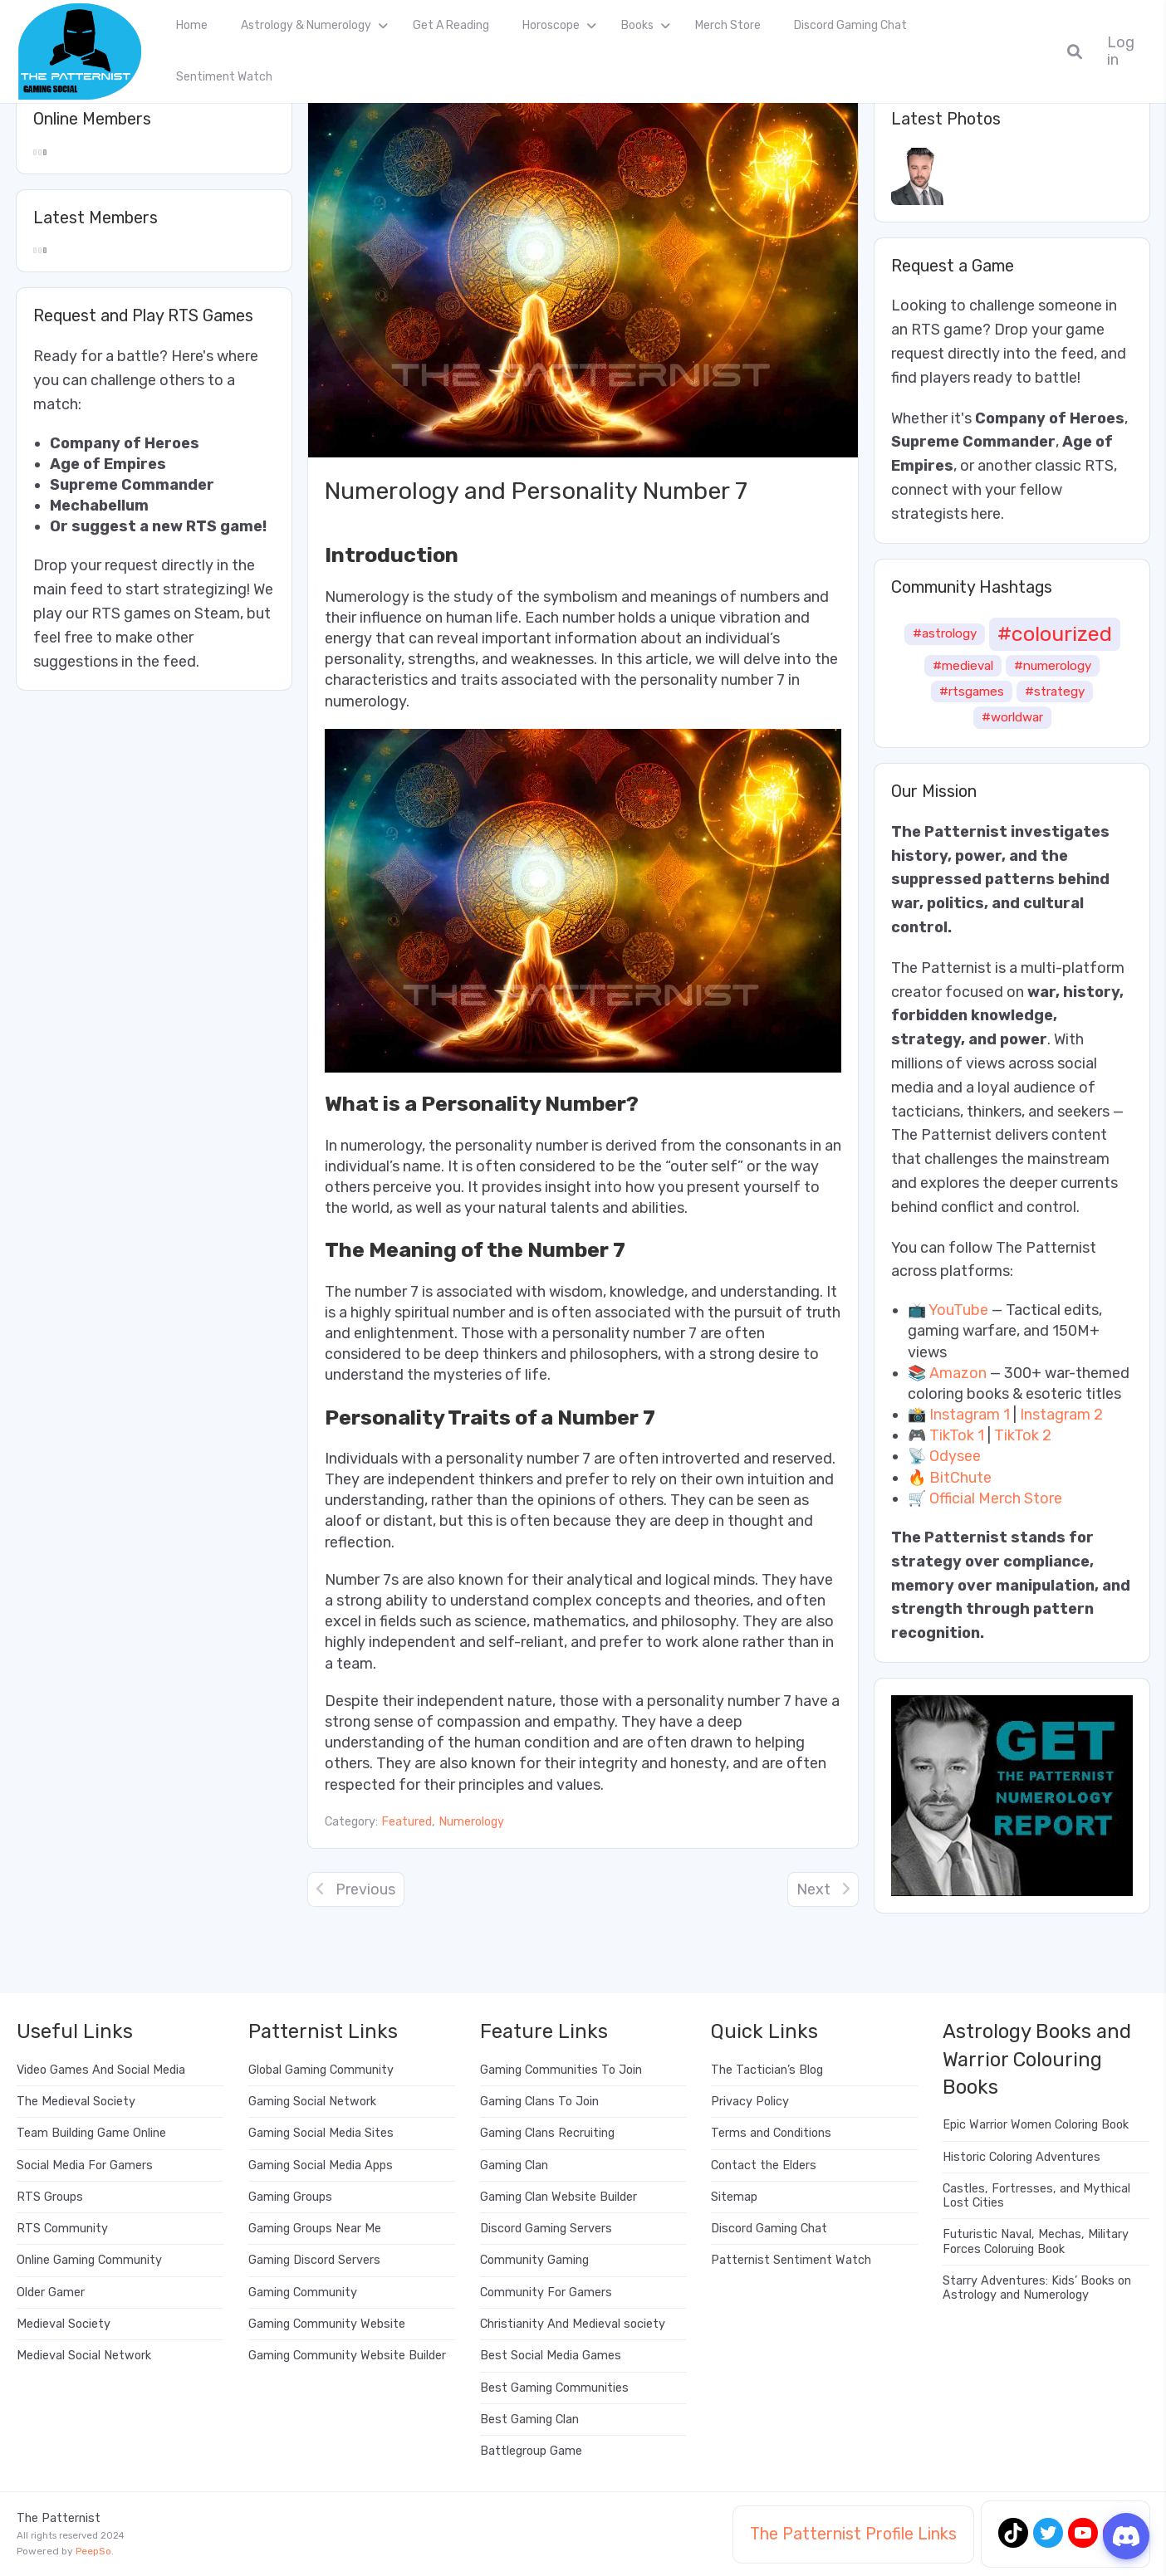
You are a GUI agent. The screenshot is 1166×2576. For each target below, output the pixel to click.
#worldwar (1012, 717)
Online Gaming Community (89, 2260)
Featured (406, 1822)
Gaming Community (302, 2292)
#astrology (945, 633)
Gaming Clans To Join (539, 2102)
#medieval (963, 665)
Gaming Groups (290, 2197)
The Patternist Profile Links (853, 2534)
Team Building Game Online (91, 2133)
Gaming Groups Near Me (314, 2229)
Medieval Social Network (84, 2356)
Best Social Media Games (550, 2356)
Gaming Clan (514, 2165)
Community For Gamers (546, 2292)
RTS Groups (50, 2197)
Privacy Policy (750, 2102)
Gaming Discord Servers (314, 2260)
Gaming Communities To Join (561, 2070)
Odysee (955, 1456)
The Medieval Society (76, 2102)
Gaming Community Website (326, 2324)
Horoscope (551, 25)
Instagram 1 (969, 1414)
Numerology (471, 1822)
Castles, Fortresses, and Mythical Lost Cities (1036, 2196)
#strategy (1055, 691)
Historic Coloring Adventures (1021, 2157)
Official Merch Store (995, 1498)
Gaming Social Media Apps (320, 2165)
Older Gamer (51, 2292)
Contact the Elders (763, 2165)
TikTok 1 (956, 1435)
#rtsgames (971, 691)
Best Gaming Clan (529, 2419)
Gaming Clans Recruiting (547, 2133)
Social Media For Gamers (85, 2165)
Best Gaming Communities (554, 2388)
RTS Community (62, 2229)
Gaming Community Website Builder (347, 2356)
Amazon (958, 1373)
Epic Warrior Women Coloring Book (1036, 2125)
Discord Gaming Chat (850, 25)
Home (192, 25)
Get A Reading (451, 25)
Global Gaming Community (321, 2070)
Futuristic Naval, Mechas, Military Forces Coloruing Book (1036, 2241)
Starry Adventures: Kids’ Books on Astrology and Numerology (1037, 2288)
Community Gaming (534, 2260)
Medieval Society (63, 2324)
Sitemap (734, 2197)
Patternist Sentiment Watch (791, 2260)
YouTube (958, 1310)
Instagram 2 (1061, 1414)
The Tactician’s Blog (767, 2070)
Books (637, 25)
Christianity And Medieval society (572, 2324)
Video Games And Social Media (101, 2070)
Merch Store (728, 25)
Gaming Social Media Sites (321, 2133)
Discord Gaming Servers (546, 2229)
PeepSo (93, 2551)
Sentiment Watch (224, 77)
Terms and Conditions (771, 2133)
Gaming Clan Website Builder (558, 2197)
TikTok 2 (1022, 1435)
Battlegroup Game (531, 2451)
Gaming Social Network (312, 2102)
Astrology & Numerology (306, 25)
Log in (1120, 51)
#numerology (1052, 665)
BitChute (960, 1478)
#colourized (1054, 633)
